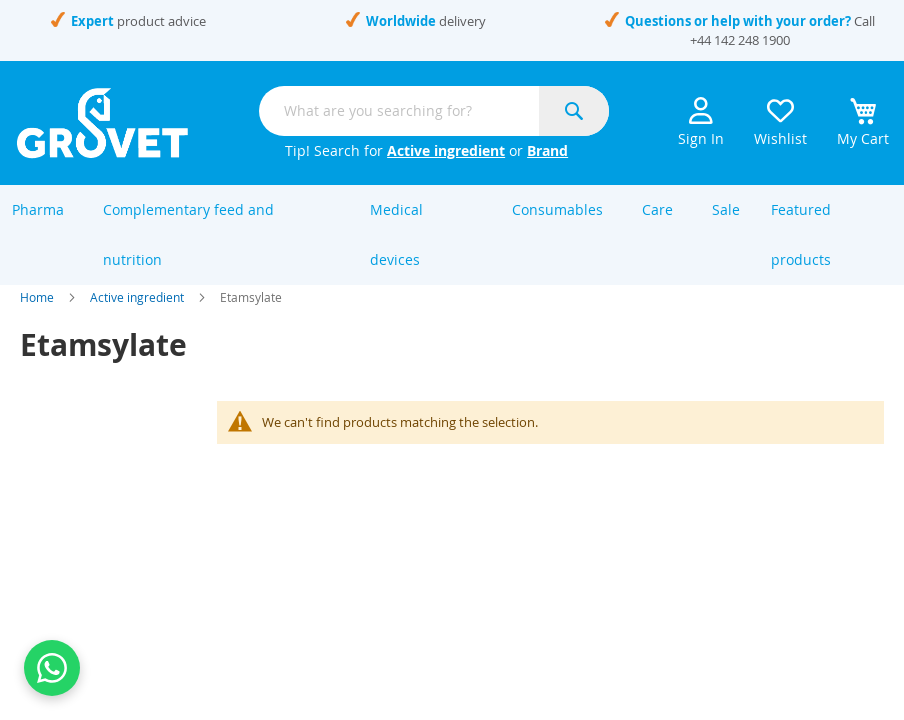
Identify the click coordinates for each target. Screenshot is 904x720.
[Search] (574, 111)
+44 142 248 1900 (740, 40)
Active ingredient (446, 150)
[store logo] (102, 123)
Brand (547, 150)
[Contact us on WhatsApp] (52, 668)
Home (37, 318)
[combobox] (434, 111)
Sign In (701, 122)
